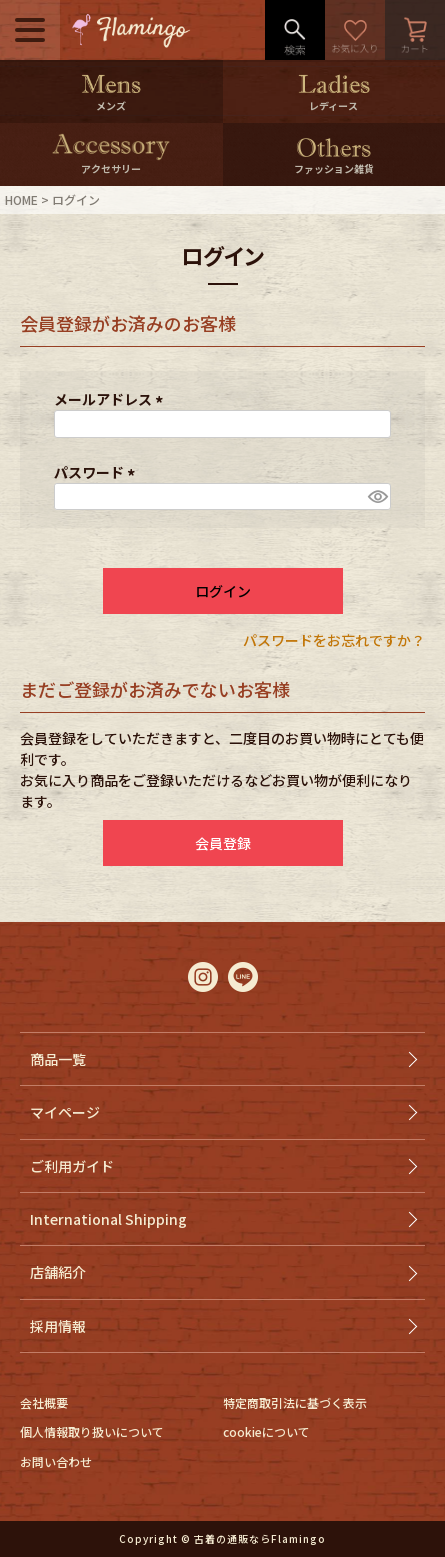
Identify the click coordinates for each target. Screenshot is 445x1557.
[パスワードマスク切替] (376, 497)
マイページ (65, 1112)
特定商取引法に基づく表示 (295, 1402)
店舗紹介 (58, 1272)
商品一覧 (58, 1059)
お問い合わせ (56, 1461)
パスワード (97, 472)
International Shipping (108, 1219)
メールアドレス (111, 399)
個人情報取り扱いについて (92, 1431)
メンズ (111, 105)
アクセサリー (111, 168)
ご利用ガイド (72, 1166)
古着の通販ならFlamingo (260, 1538)
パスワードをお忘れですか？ (334, 640)
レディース (333, 105)
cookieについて (266, 1431)
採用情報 (58, 1326)
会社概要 (44, 1402)
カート (415, 30)
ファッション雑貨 (334, 168)
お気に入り (355, 30)
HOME (21, 199)
